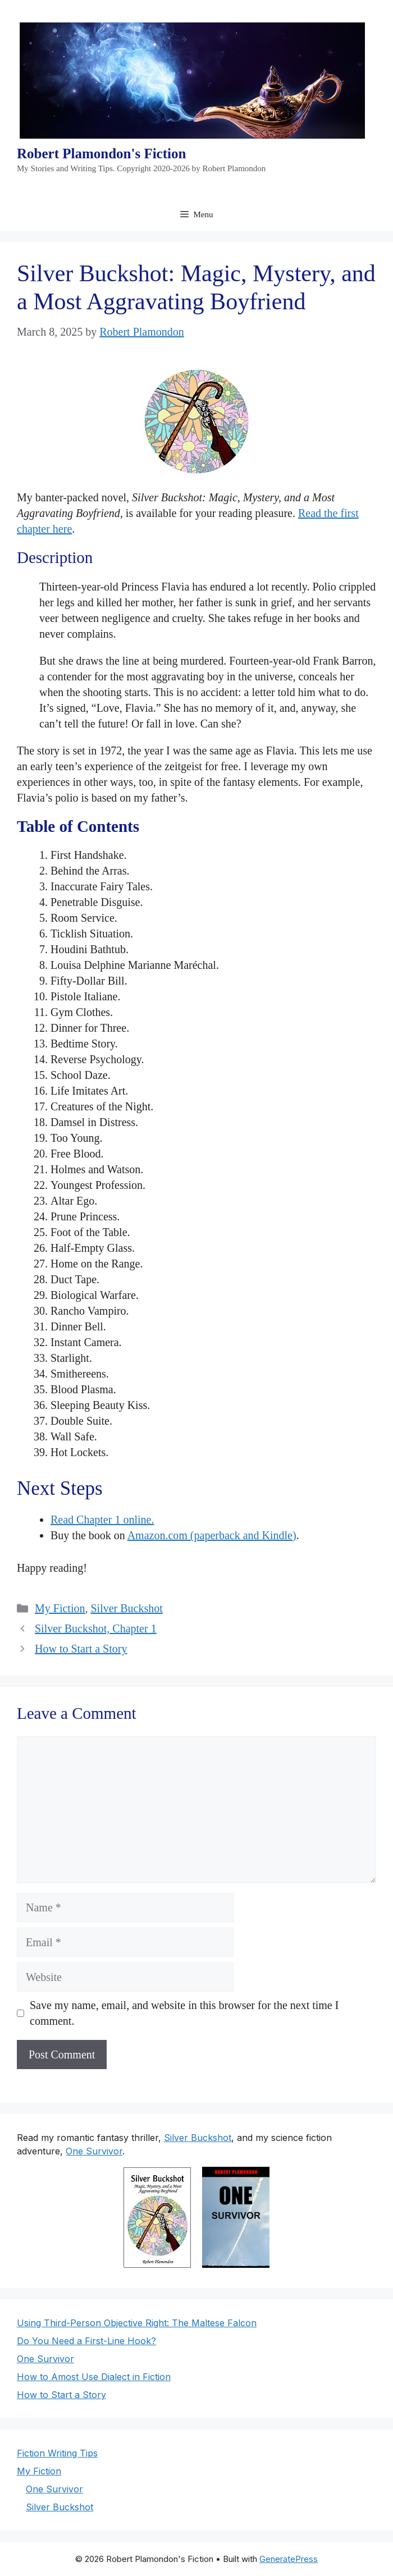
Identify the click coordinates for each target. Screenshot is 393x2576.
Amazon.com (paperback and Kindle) (211, 1535)
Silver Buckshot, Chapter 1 (96, 1628)
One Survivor (94, 2151)
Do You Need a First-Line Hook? (86, 2340)
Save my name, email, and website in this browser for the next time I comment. (184, 2013)
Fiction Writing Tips (57, 2453)
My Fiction (60, 1608)
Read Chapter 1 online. (102, 1519)
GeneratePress (288, 2559)
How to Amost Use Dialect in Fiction (94, 2376)
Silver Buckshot (126, 1608)
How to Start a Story (81, 1648)
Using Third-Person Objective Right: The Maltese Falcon (137, 2322)
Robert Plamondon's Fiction (101, 153)
